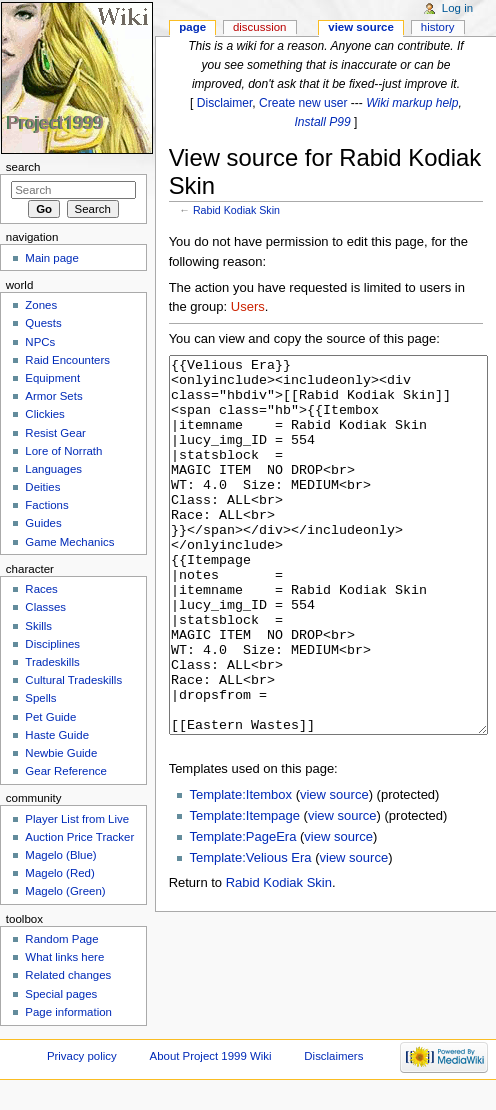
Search (23, 167)
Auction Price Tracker (79, 837)
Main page (52, 258)
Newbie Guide (61, 753)
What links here (64, 957)
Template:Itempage (244, 890)
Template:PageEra (242, 911)
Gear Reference (66, 771)
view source (334, 869)
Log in (457, 8)
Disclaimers (333, 1056)
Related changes (68, 975)
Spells (40, 698)
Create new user (303, 103)
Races (41, 589)
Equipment (52, 378)
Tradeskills (52, 662)
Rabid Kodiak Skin (236, 210)
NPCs (40, 342)
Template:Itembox (240, 869)
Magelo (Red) (59, 873)
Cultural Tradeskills (73, 680)
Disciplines (52, 644)
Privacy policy (82, 1056)
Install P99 (322, 122)
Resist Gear (55, 433)
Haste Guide (57, 735)
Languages (53, 469)
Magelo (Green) (65, 891)
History (438, 27)
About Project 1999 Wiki (211, 1056)
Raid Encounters (67, 360)
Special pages (61, 994)
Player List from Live (77, 819)
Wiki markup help (412, 103)
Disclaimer (225, 103)
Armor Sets (53, 396)
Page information (68, 1012)
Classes (45, 607)
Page (192, 27)
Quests (43, 323)
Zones (41, 305)
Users (248, 306)
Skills (38, 626)
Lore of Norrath (63, 451)
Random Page (61, 939)
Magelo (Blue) (60, 855)
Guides (43, 523)
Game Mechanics (69, 542)
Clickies (44, 414)
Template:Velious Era (250, 932)
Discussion (259, 27)
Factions (46, 505)
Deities (42, 487)
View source (361, 27)
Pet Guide (50, 717)
